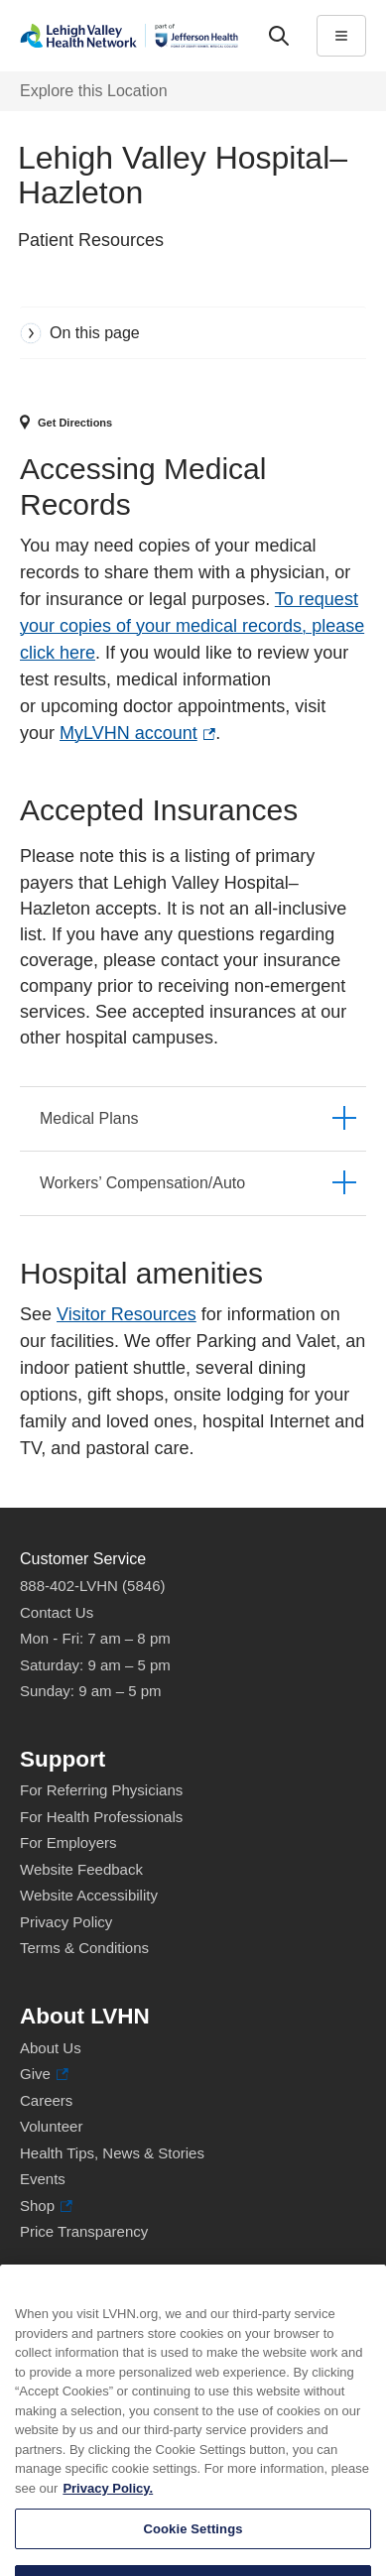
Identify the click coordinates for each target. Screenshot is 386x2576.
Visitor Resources (126, 1314)
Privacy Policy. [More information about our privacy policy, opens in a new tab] (108, 2516)
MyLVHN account (137, 733)
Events (42, 2178)
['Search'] (279, 36)
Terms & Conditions (84, 1947)
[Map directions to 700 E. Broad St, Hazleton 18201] (185, 423)
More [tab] (185, 74)
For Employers (68, 1842)
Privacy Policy (66, 1921)
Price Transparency (84, 2231)
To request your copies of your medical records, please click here (192, 626)
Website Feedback (81, 1869)
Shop (46, 2206)
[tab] (193, 1118)
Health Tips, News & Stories (112, 2153)
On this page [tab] (95, 332)
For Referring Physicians (101, 1789)
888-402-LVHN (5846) (92, 1585)
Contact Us (56, 1612)
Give (44, 2074)
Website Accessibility (89, 1895)
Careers (46, 2100)
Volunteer (51, 2126)
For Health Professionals (101, 1816)
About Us (50, 2047)
